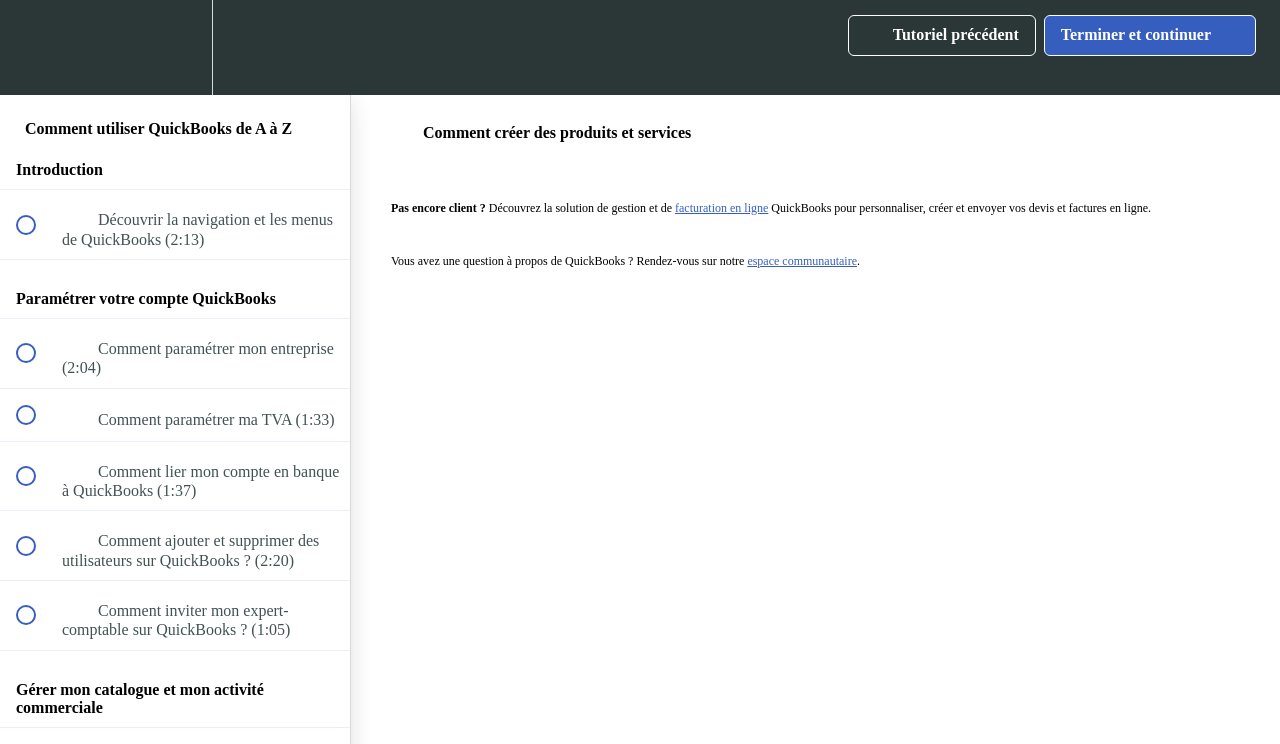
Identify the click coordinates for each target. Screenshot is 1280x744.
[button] (37, 47)
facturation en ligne (721, 208)
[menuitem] (175, 47)
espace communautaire (802, 261)
